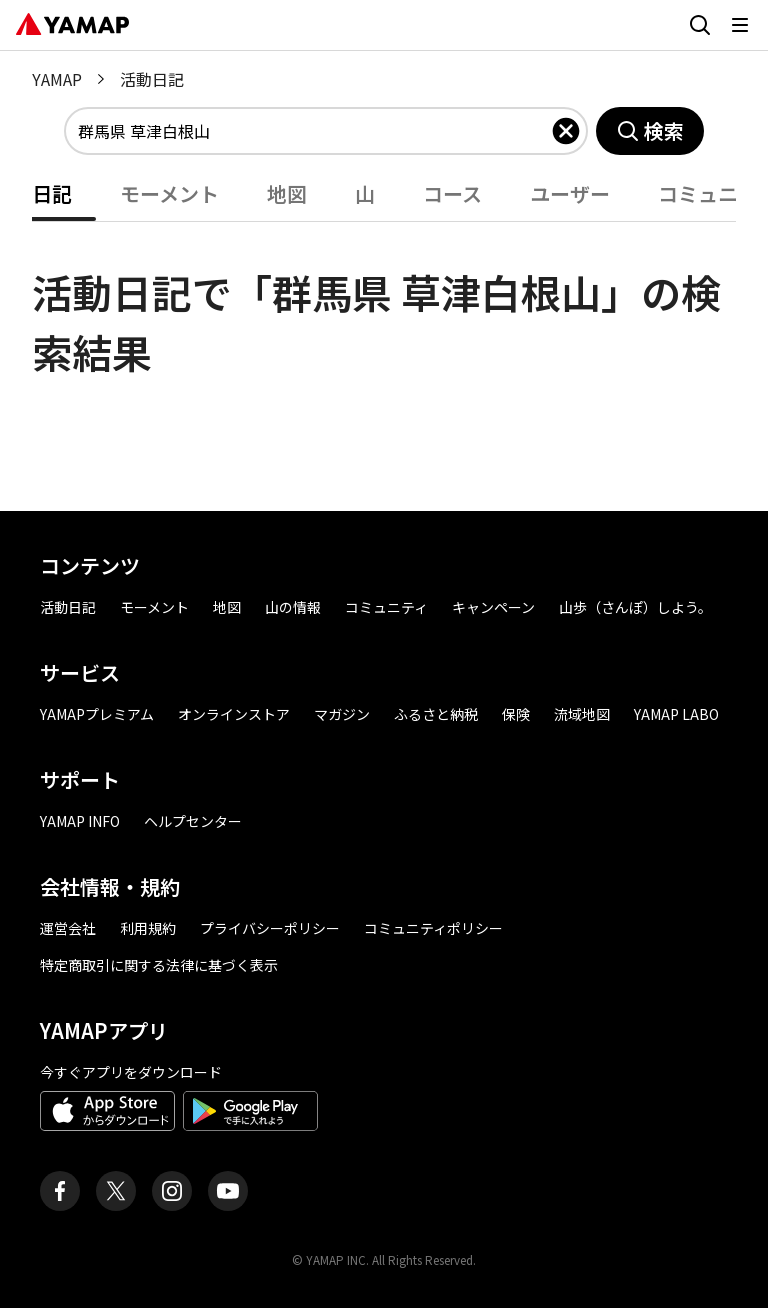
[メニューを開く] (740, 25)
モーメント (169, 193)
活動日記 (68, 607)
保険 (516, 714)
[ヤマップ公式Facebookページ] (60, 1191)
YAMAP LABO (676, 714)
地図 (287, 193)
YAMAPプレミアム (97, 714)
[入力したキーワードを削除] (566, 131)
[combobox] (314, 131)
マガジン (342, 714)
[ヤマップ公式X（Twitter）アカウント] (116, 1191)
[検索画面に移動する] (700, 25)
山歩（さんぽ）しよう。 (635, 607)
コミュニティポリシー (433, 928)
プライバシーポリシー (270, 928)
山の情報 (293, 607)
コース (452, 193)
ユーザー (570, 193)
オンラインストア (234, 714)
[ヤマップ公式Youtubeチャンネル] (228, 1191)
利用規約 (148, 928)
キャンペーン (493, 607)
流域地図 (582, 714)
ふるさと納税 (436, 714)
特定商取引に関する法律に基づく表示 (159, 965)
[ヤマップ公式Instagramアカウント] (172, 1191)
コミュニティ (386, 607)
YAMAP (57, 79)
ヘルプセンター (193, 821)
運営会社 (68, 928)
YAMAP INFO (80, 821)
